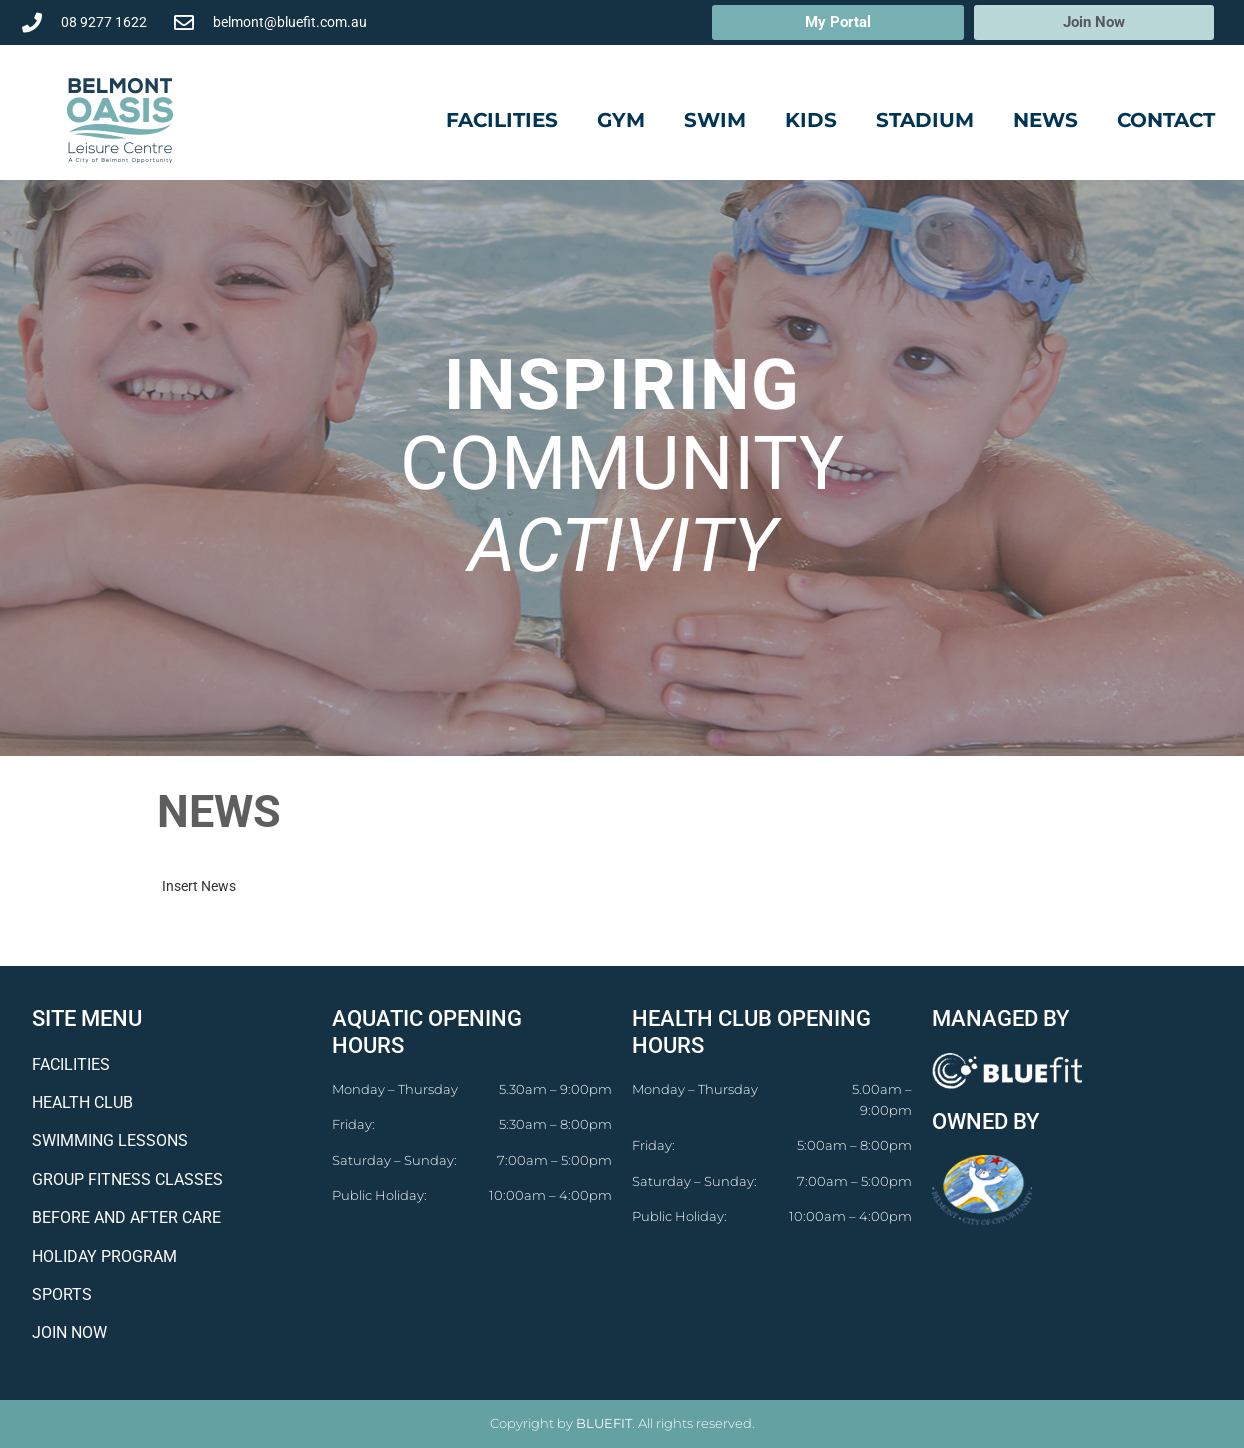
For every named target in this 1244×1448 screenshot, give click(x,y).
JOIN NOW (69, 1332)
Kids (811, 120)
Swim (715, 120)
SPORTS (62, 1294)
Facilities (502, 120)
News (1045, 120)
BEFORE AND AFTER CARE (126, 1217)
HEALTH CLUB (82, 1102)
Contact (1166, 120)
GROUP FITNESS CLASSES (127, 1179)
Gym (621, 120)
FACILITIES (71, 1064)
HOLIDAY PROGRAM (104, 1256)
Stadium (925, 120)
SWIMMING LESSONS (110, 1140)
